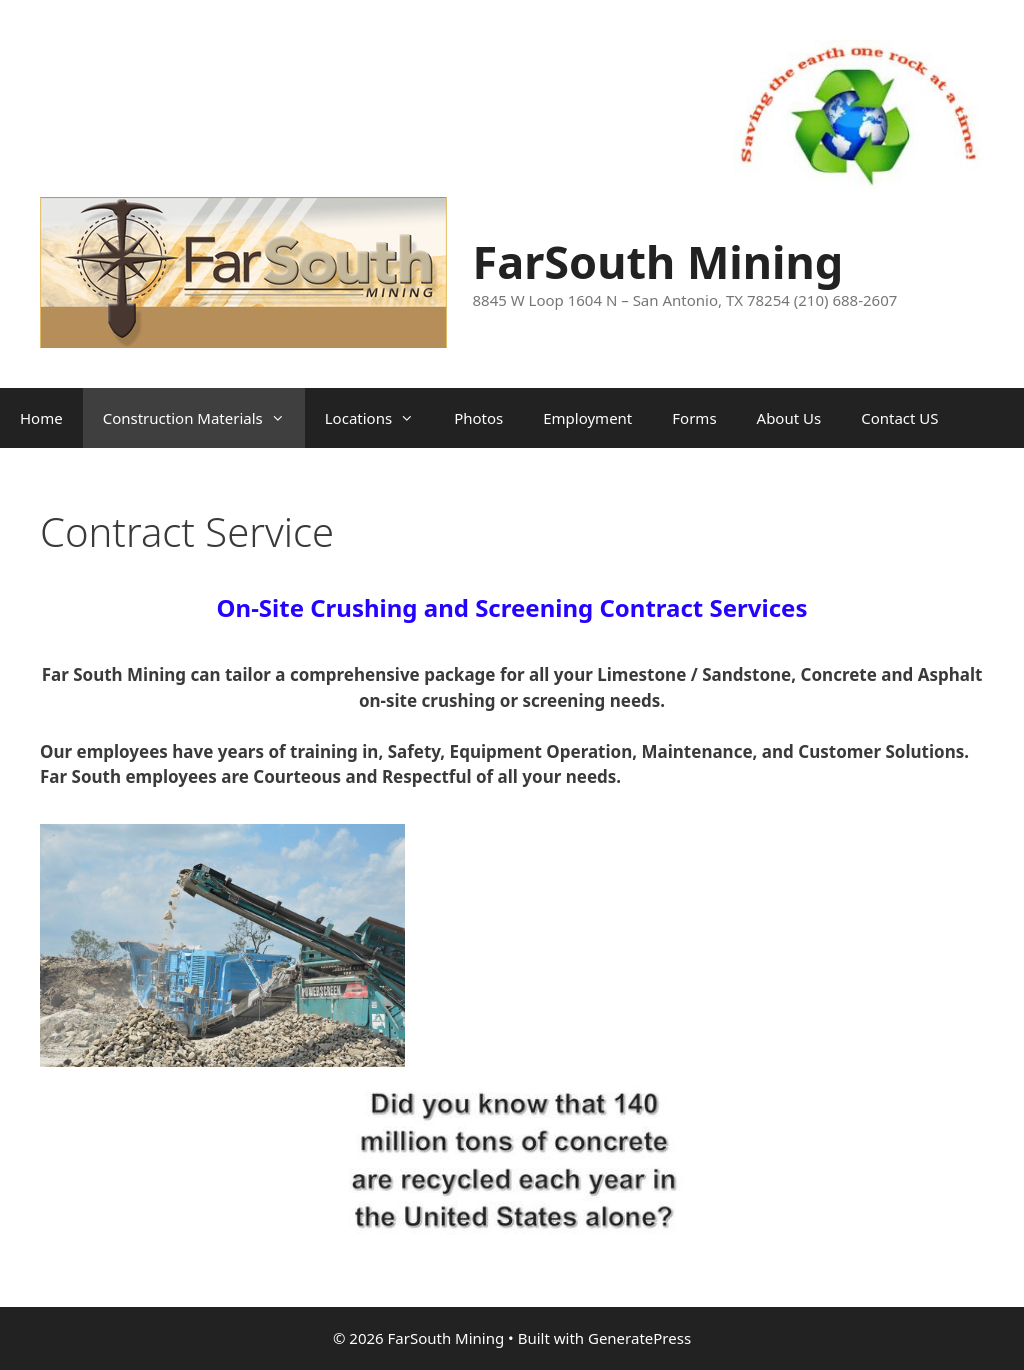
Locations (379, 418)
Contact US (899, 418)
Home (41, 418)
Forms (694, 418)
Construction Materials (204, 418)
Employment (587, 418)
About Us (789, 418)
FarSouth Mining (658, 261)
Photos (478, 418)
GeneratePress (639, 1338)
